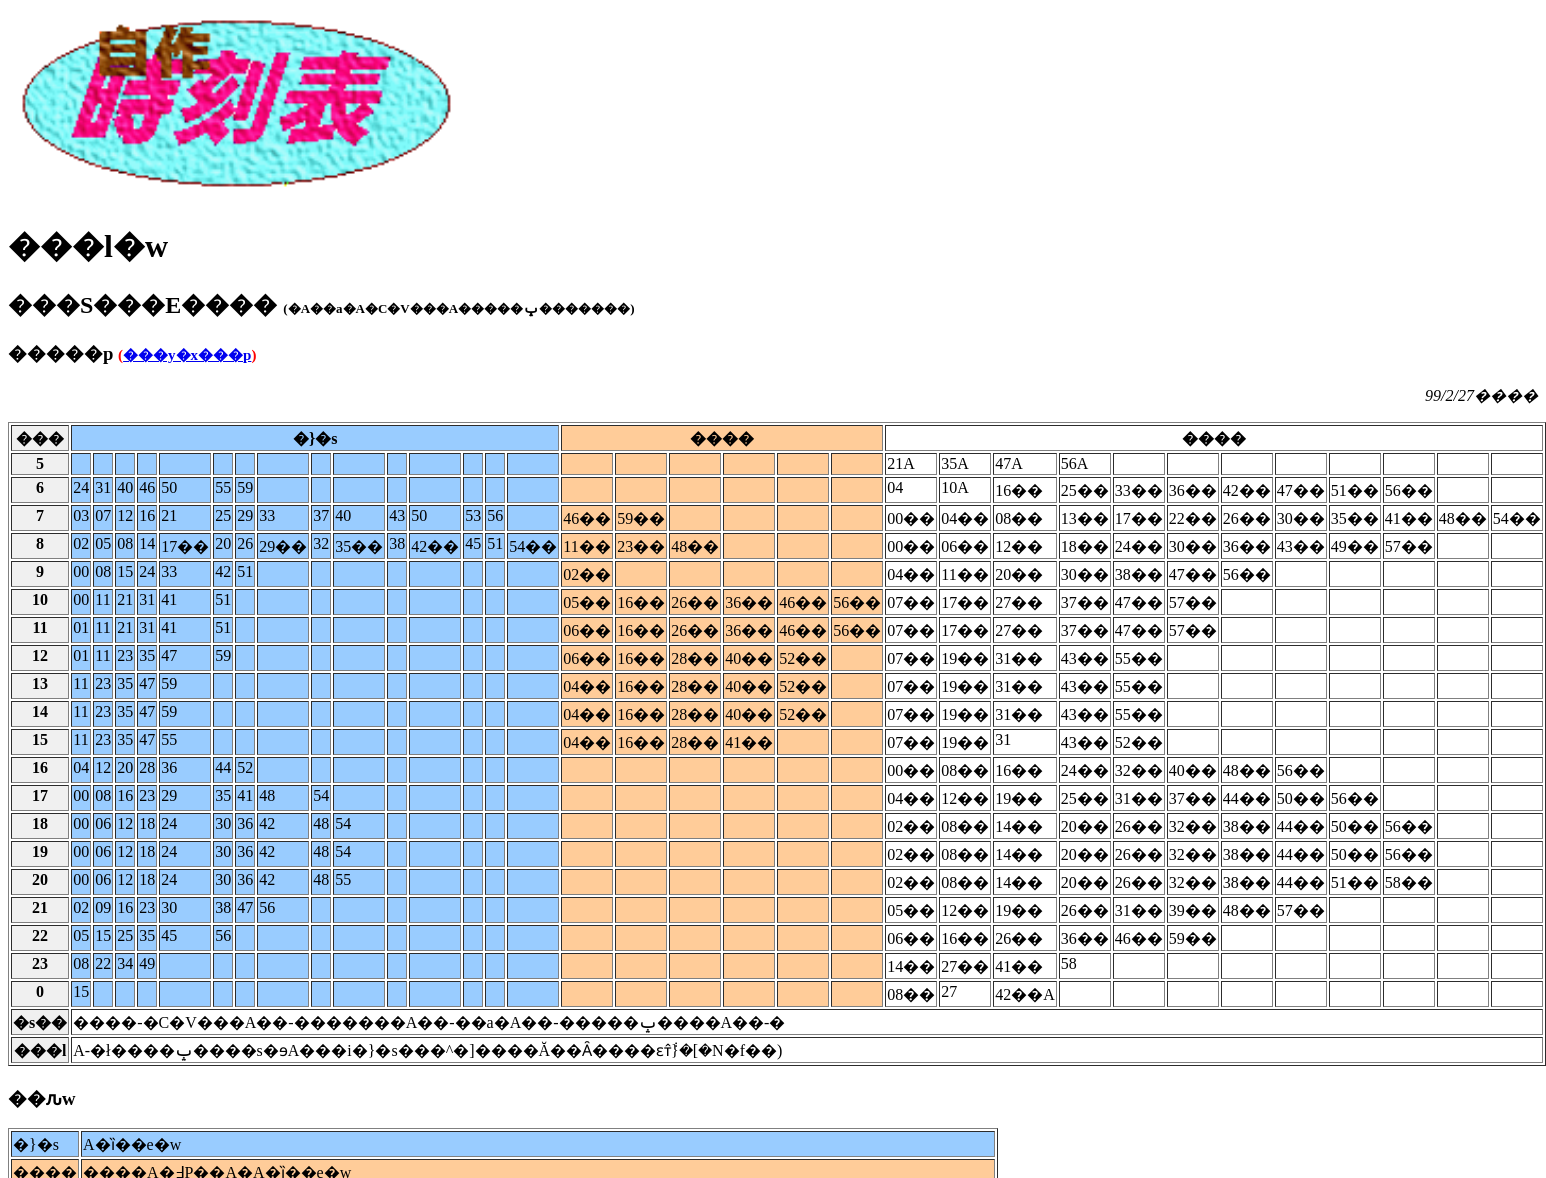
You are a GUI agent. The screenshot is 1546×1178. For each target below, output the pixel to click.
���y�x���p (187, 355)
